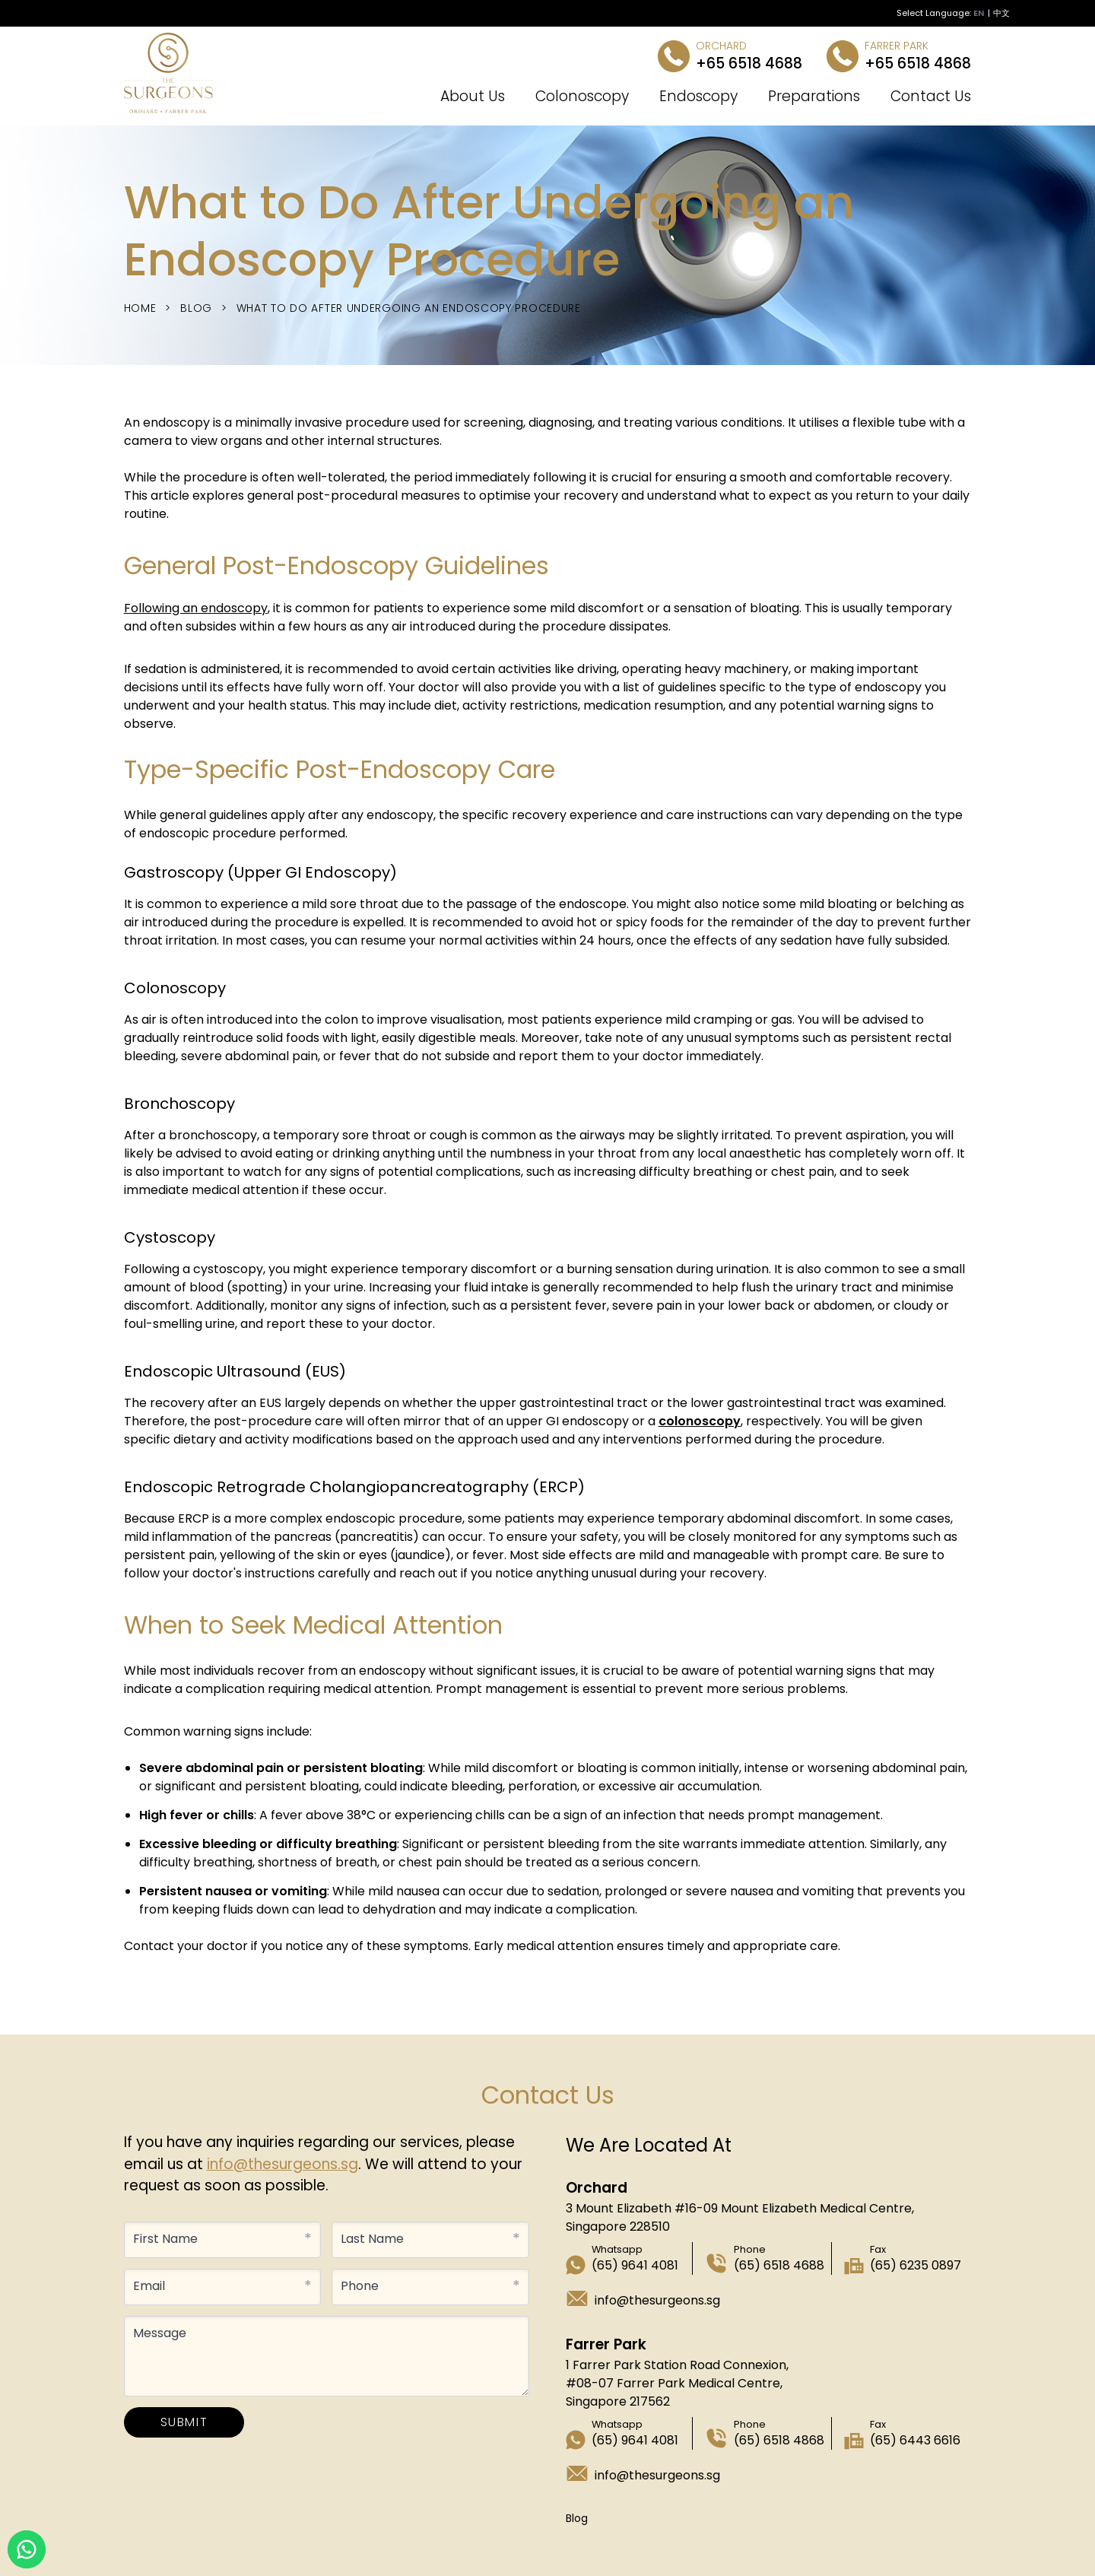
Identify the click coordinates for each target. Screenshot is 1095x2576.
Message (159, 2333)
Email (149, 2286)
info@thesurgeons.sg (282, 2164)
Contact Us (930, 96)
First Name (165, 2238)
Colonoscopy (582, 96)
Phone (360, 2286)
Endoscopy (698, 96)
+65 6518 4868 (918, 63)
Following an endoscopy (196, 608)
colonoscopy (700, 1421)
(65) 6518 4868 (779, 2440)
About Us (472, 96)
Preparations (814, 96)
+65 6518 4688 (749, 63)
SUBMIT (184, 2422)
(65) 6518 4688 (779, 2265)
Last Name (372, 2238)
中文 (1001, 13)
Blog (196, 308)
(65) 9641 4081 (635, 2265)
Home (140, 308)
